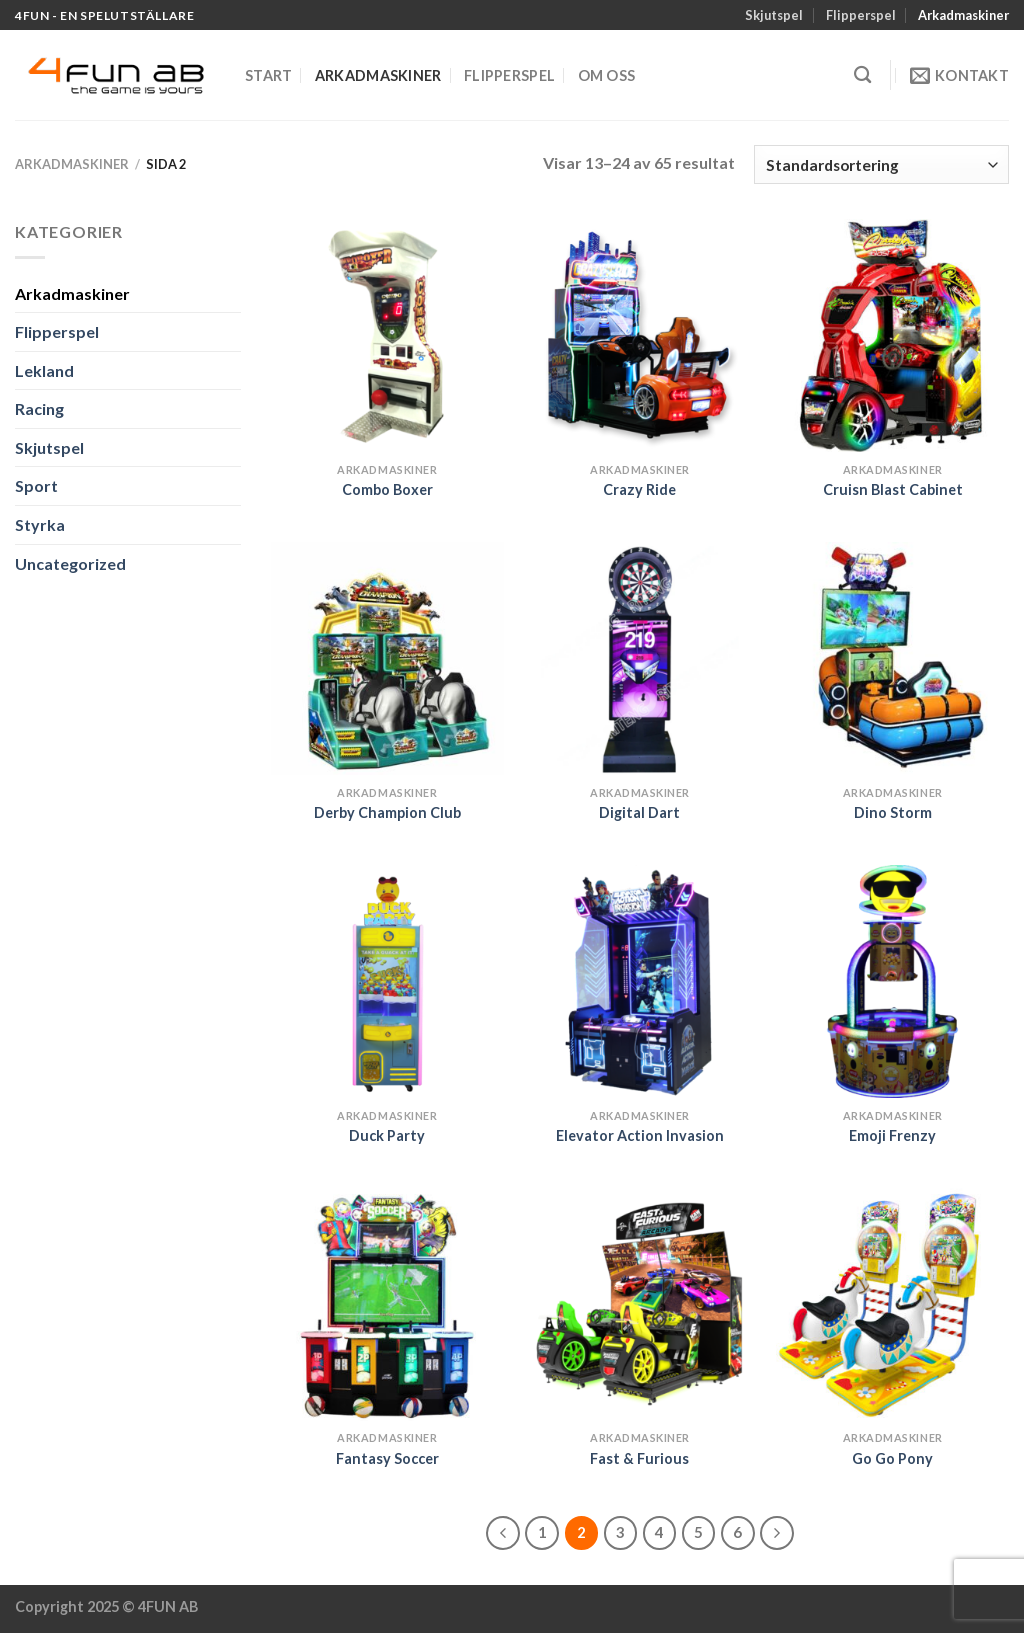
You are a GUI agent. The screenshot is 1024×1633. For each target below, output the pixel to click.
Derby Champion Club (387, 812)
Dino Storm (893, 812)
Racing (39, 408)
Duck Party (387, 1135)
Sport (36, 485)
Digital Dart (639, 812)
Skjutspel (774, 15)
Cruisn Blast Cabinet (893, 489)
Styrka (40, 524)
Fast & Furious (639, 1458)
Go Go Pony (892, 1458)
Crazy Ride (639, 489)
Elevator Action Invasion (640, 1135)
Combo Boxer (387, 489)
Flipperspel (861, 15)
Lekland (44, 370)
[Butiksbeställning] (881, 164)
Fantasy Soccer (387, 1458)
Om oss (607, 75)
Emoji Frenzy (892, 1135)
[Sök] (862, 75)
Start (268, 75)
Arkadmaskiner (963, 15)
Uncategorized (70, 563)
